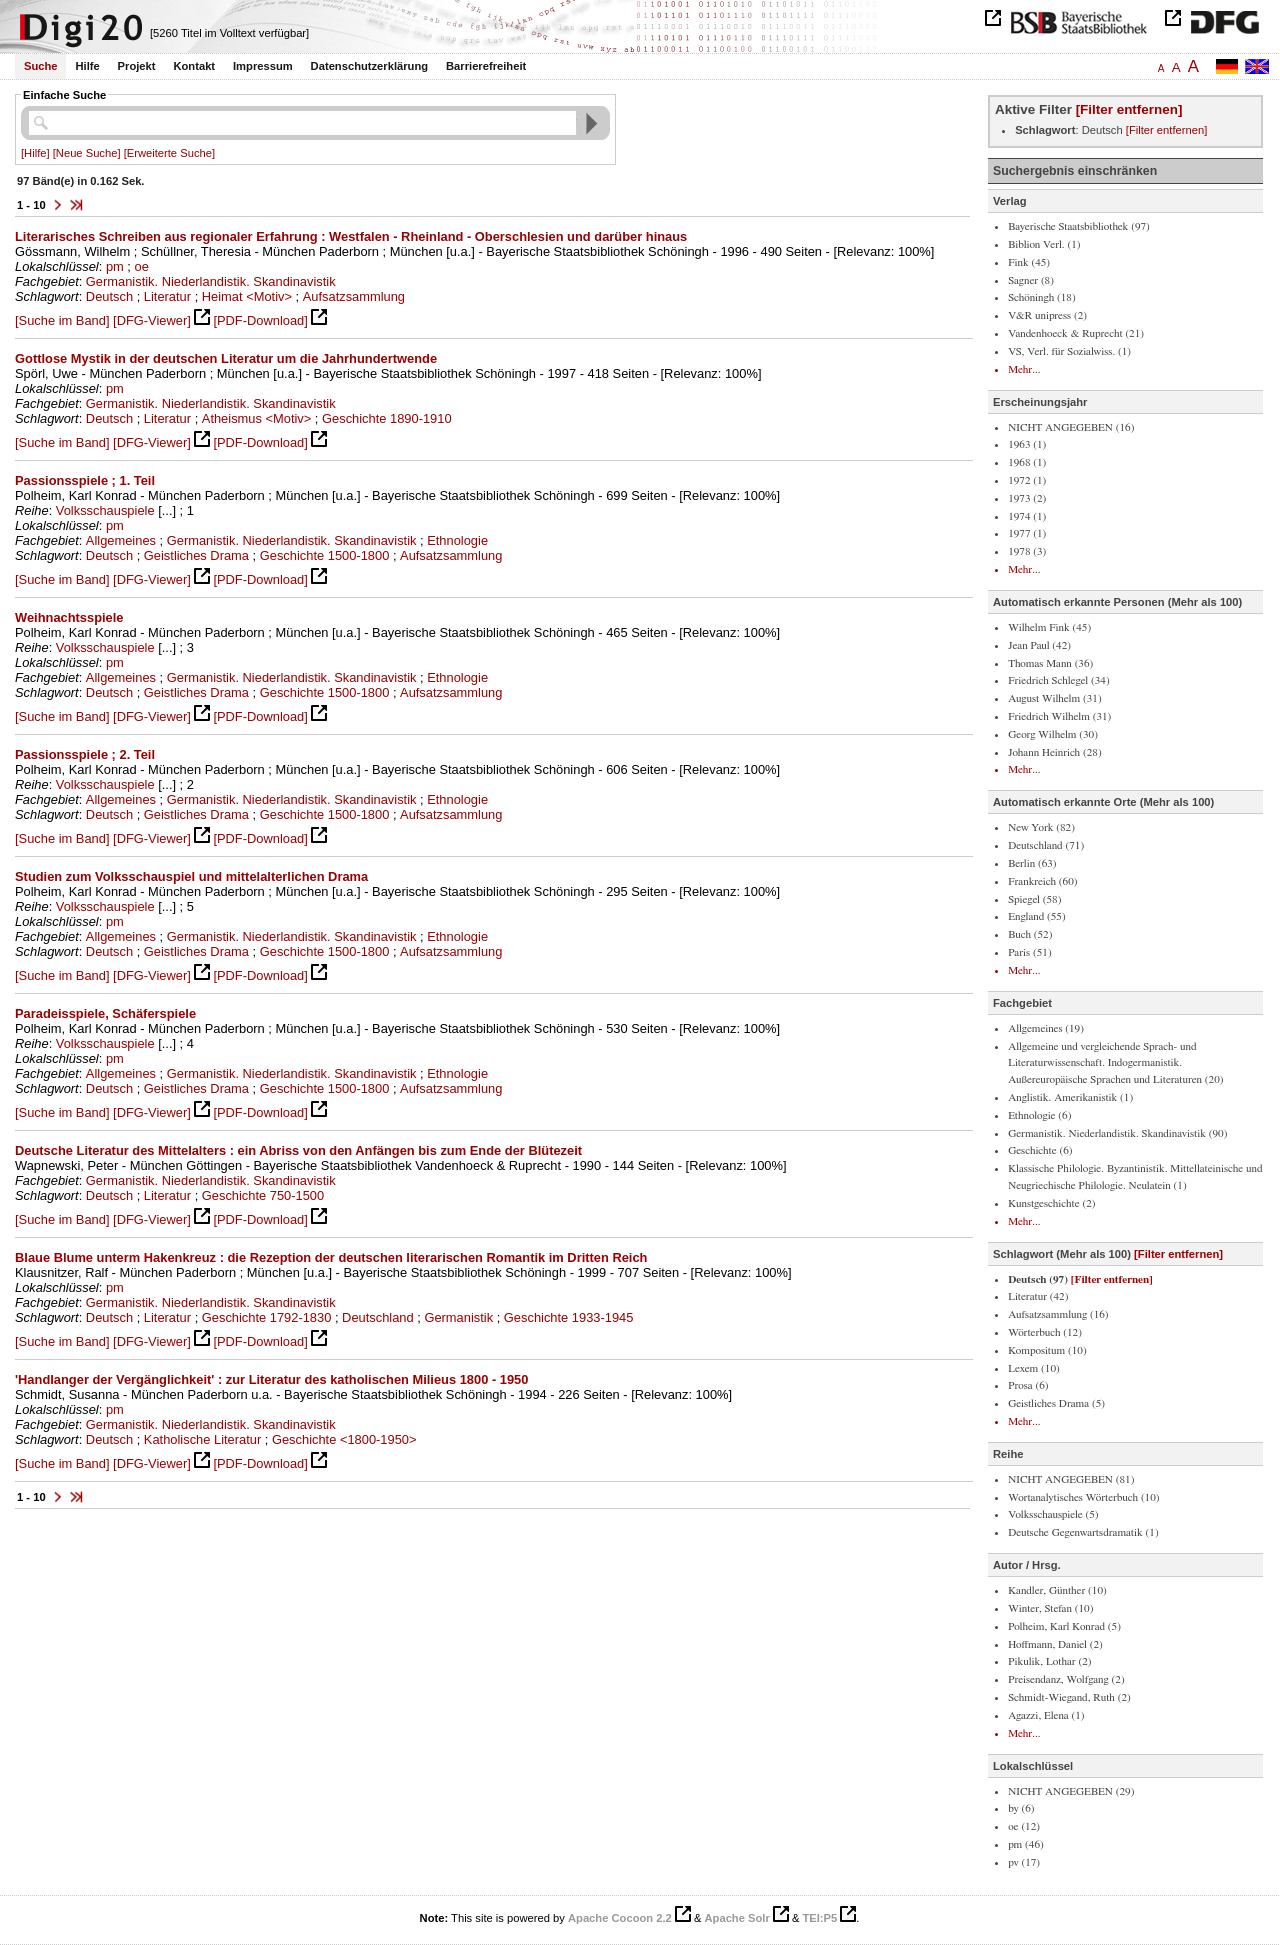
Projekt (137, 66)
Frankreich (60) (1042, 881)
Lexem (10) (1034, 1368)
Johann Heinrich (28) (1055, 752)
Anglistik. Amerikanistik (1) (1070, 1097)
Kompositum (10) (1047, 1350)
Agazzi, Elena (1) (1046, 1715)
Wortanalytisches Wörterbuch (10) (1083, 1497)
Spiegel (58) (1034, 899)
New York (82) (1041, 827)
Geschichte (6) (1040, 1150)
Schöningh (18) (1042, 297)
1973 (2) (1027, 498)
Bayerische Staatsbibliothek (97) (1079, 226)
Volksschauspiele (105, 510)
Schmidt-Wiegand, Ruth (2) (1069, 1697)
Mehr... (1024, 369)
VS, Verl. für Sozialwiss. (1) (1069, 351)
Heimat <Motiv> (247, 296)
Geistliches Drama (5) (1056, 1403)
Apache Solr (737, 1918)
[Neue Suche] (87, 153)
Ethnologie (457, 540)
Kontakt (194, 66)
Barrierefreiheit (486, 66)
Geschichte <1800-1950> (344, 1439)
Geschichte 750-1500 (263, 1195)
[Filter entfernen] (1129, 109)
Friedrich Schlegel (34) (1059, 680)
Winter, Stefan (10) (1050, 1608)
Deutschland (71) (1046, 845)
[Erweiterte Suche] (169, 153)
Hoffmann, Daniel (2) (1055, 1644)
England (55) (1037, 916)
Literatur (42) (1038, 1296)
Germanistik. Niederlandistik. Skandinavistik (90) (1117, 1133)
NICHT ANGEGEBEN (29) (1071, 1791)
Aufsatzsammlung (354, 296)
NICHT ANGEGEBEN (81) (1071, 1479)
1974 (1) (1027, 516)
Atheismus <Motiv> (256, 418)
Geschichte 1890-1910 (387, 418)
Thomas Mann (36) (1050, 663)
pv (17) (1024, 1862)
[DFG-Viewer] (152, 320)
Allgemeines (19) (1046, 1028)
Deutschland (378, 1317)
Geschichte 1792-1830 (267, 1317)
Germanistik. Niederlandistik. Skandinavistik (211, 281)
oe (142, 266)
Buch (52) (1030, 934)
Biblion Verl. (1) (1044, 244)
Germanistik (458, 1317)
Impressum (263, 66)
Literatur (167, 296)
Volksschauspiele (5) (1053, 1514)
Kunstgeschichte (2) (1051, 1203)
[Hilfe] (35, 153)
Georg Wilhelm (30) (1053, 734)
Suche (41, 66)
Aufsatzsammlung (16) (1058, 1314)
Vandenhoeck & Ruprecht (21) (1076, 333)
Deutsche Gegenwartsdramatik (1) (1083, 1532)
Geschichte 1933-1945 (569, 1317)
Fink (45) (1029, 262)
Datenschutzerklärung (370, 66)
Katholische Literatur (202, 1439)
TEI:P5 (819, 1918)
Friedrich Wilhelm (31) (1059, 716)
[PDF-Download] (260, 320)
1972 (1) (1027, 480)
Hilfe (87, 66)
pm (115, 266)
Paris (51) (1030, 952)
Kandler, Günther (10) (1057, 1590)
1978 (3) (1027, 551)
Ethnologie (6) (1039, 1115)
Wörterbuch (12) (1045, 1332)
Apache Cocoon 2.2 (620, 1918)
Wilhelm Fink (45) (1049, 627)
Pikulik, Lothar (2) (1049, 1661)
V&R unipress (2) (1047, 315)
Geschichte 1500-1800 (325, 555)
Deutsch (109, 296)
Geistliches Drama (196, 555)
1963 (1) (1027, 444)
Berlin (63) (1032, 863)
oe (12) (1024, 1826)
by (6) (1021, 1808)
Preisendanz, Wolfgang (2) (1066, 1679)
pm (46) (1026, 1844)
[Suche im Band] (62, 320)
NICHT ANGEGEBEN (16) (1071, 427)
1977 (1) (1027, 533)
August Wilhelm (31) (1054, 698)
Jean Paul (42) (1039, 645)
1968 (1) (1027, 462)
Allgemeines (121, 540)
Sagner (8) (1031, 280)
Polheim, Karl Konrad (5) (1064, 1626)
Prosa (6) (1028, 1385)
